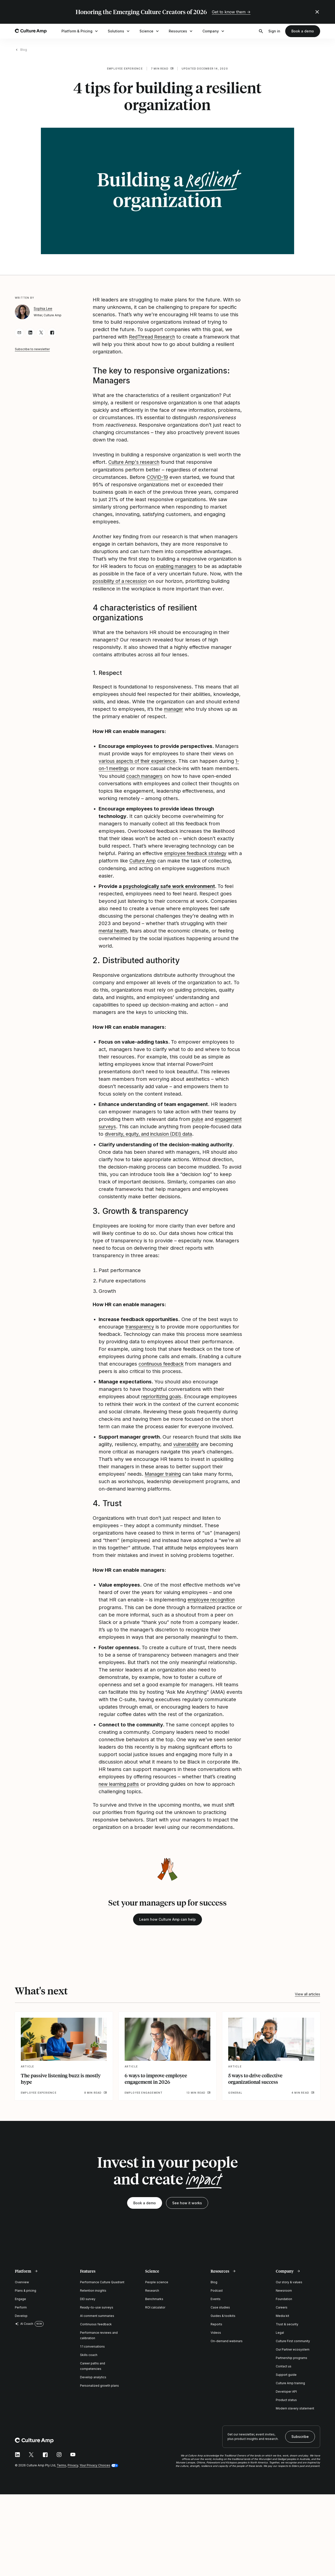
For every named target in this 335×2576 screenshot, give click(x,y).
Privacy (73, 2478)
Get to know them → (231, 11)
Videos (216, 2345)
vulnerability (187, 1457)
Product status (286, 2413)
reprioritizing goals (162, 1410)
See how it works (187, 2216)
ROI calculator (155, 2320)
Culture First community (293, 2354)
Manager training (165, 1487)
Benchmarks (154, 2312)
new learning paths (121, 1797)
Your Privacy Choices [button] (95, 2478)
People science (156, 2295)
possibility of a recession (155, 581)
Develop (21, 2329)
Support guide (286, 2387)
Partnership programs (291, 2371)
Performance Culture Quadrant (102, 2295)
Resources (181, 31)
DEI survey (87, 2312)
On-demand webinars (227, 2354)
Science (150, 31)
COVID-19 (158, 477)
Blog (23, 49)
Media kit (282, 2329)
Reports (216, 2337)
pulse (198, 1125)
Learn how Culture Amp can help (167, 1932)
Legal (280, 2345)
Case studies (220, 2320)
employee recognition (213, 1613)
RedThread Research (153, 337)
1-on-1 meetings (117, 775)
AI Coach (24, 2337)
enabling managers (178, 566)
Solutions (119, 31)
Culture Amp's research (136, 462)
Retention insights (93, 2303)
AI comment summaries (97, 2329)
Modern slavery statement (295, 2421)
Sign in (274, 31)
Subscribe (300, 2449)
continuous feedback (163, 1377)
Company (213, 31)
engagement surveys (123, 1133)
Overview (22, 2295)
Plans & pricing (25, 2303)
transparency (141, 1340)
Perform (21, 2320)
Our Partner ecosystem (292, 2362)
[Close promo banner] (317, 12)
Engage (20, 2312)
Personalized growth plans (99, 2398)
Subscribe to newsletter (32, 349)
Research (152, 2303)
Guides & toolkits (223, 2329)
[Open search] (260, 31)
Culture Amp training (290, 2396)
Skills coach (88, 2368)
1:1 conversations (92, 2359)
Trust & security (287, 2337)
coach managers (171, 783)
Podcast (217, 2303)
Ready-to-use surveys (96, 2320)
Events (216, 2312)
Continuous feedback (96, 2337)
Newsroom (284, 2303)
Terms (61, 2478)
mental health (115, 937)
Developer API (286, 2404)
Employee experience (125, 68)
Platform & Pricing (80, 31)
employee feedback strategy (198, 860)
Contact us (283, 2379)
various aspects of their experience (140, 768)
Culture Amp (159, 867)
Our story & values (289, 2295)
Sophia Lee (43, 308)
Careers (281, 2320)
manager (174, 716)
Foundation (284, 2312)
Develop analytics (93, 2390)
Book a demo (302, 31)
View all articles (307, 2007)
